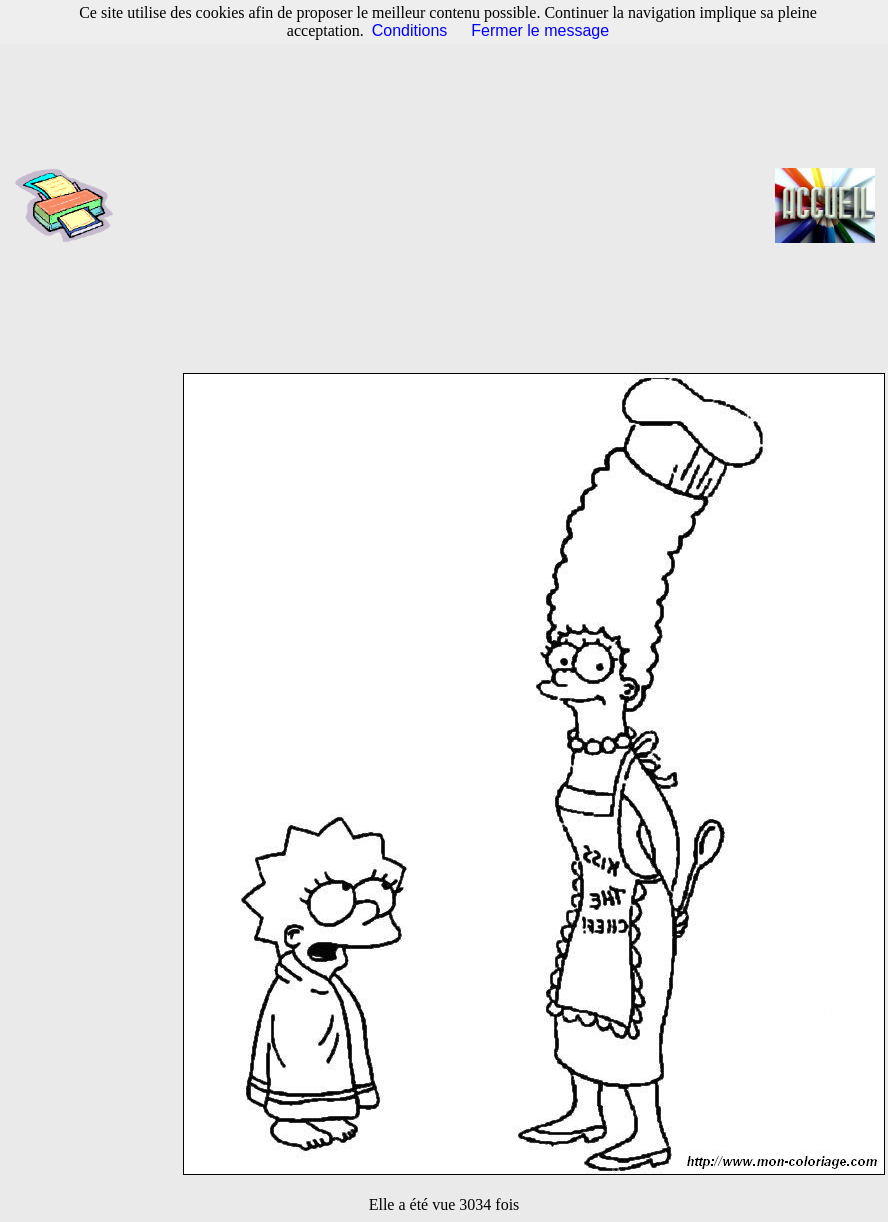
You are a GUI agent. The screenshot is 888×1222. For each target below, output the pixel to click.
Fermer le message (540, 30)
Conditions (410, 30)
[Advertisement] (450, 205)
